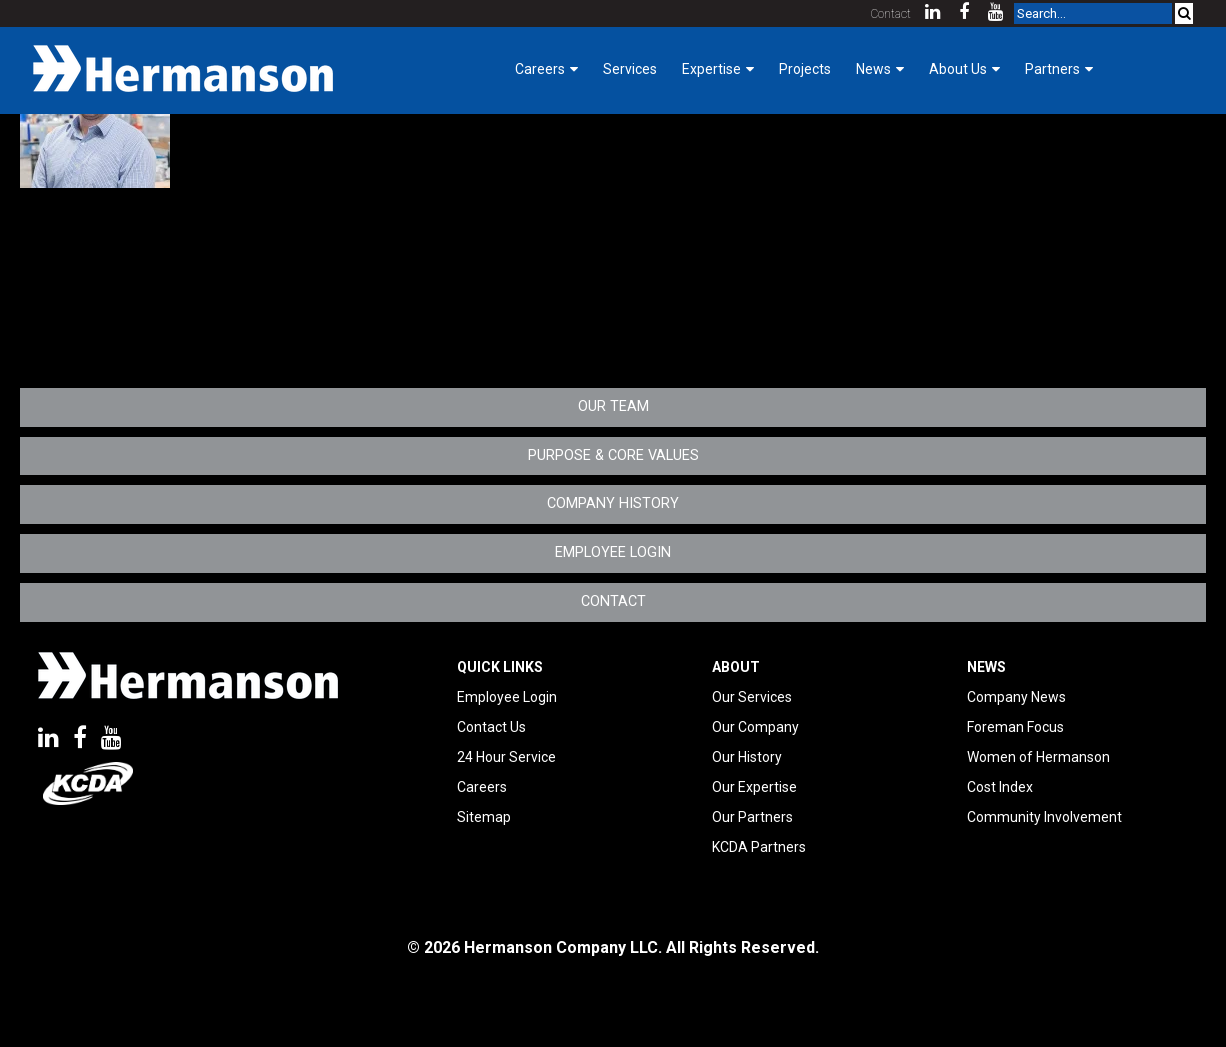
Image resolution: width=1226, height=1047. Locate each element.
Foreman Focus (1015, 727)
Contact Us (491, 727)
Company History (613, 503)
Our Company (755, 727)
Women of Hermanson (1038, 757)
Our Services (752, 697)
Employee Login (613, 552)
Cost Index (1000, 787)
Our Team (613, 406)
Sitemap (484, 817)
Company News (1016, 697)
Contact (891, 14)
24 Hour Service (506, 757)
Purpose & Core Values (613, 455)
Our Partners (752, 817)
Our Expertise (754, 787)
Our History (747, 757)
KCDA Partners (759, 847)
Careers (482, 787)
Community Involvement (1044, 817)
